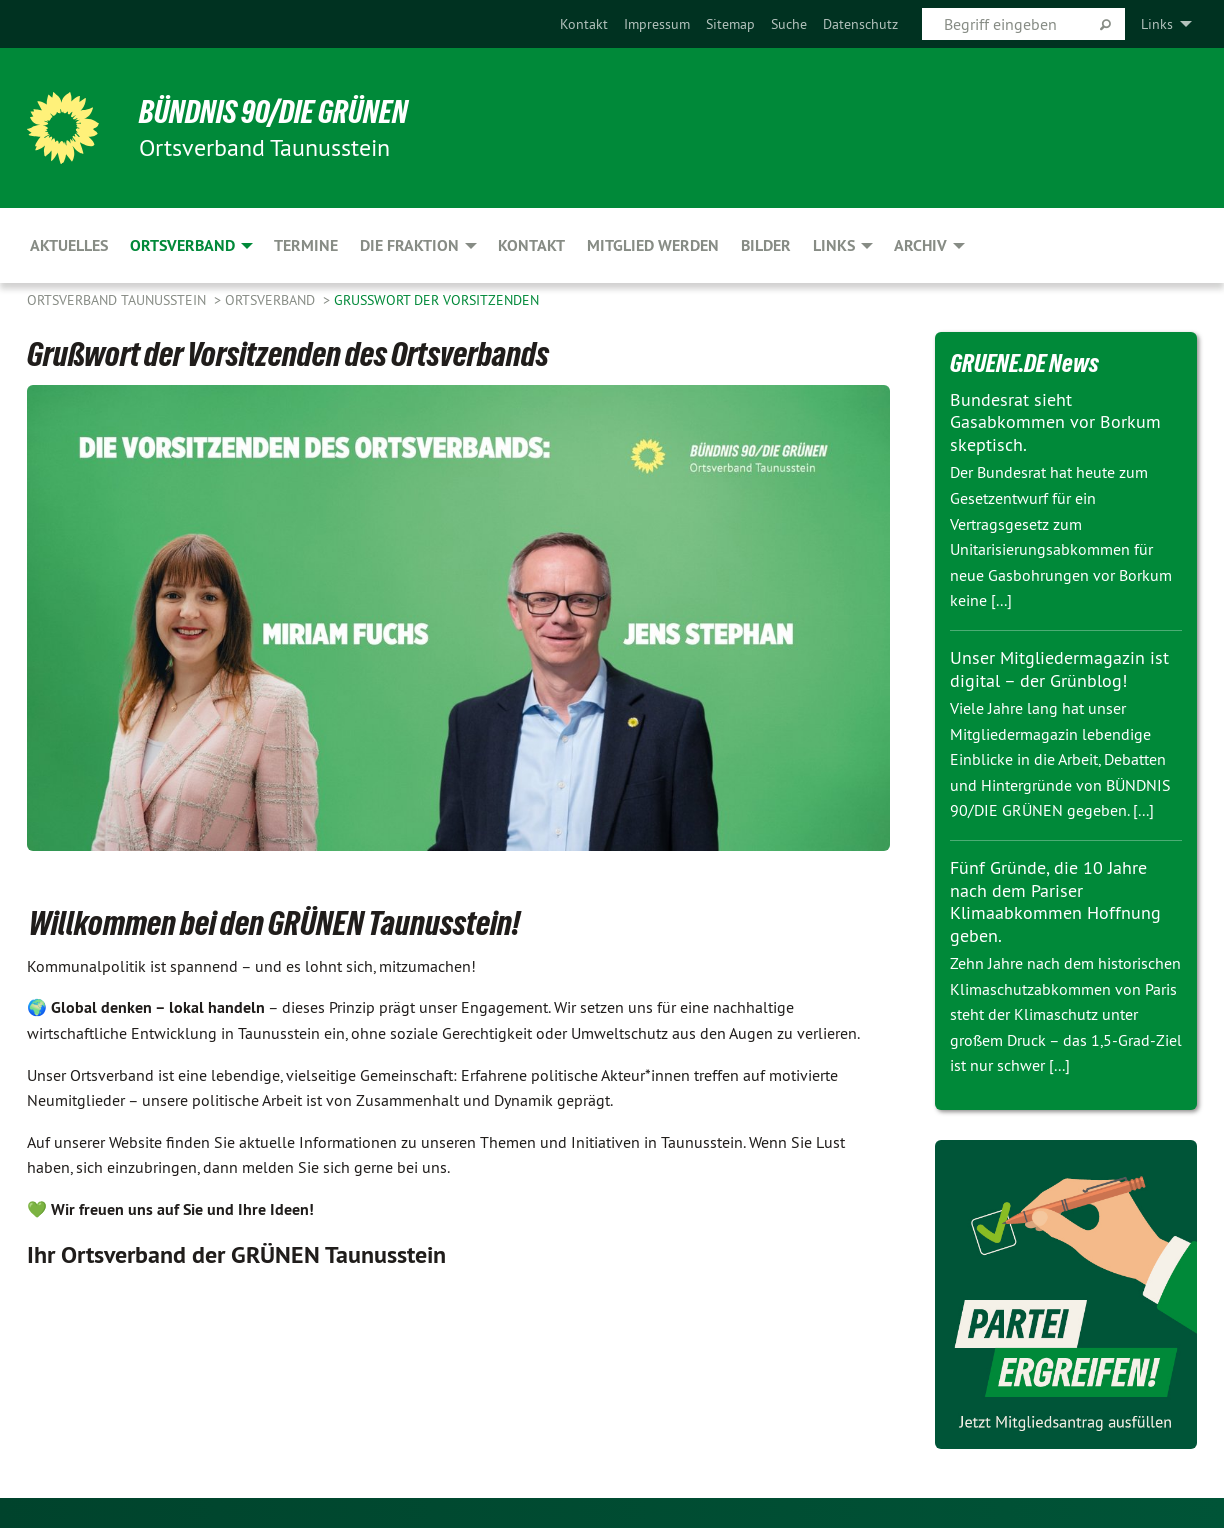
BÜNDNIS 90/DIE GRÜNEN (273, 112)
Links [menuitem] (1157, 24)
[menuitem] (584, 24)
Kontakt (584, 24)
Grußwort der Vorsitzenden (436, 300)
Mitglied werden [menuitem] (653, 245)
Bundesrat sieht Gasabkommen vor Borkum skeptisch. (1055, 422)
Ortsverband (272, 300)
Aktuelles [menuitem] (69, 245)
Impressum (657, 24)
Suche (789, 24)
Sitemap (730, 24)
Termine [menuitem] (306, 245)
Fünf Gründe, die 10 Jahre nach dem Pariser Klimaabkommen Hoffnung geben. (1055, 901)
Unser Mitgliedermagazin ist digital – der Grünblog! (1059, 669)
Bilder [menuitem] (766, 245)
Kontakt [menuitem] (531, 245)
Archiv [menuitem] (920, 245)
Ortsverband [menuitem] (182, 245)
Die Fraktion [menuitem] (409, 245)
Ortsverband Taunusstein (118, 300)
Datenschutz (860, 24)
